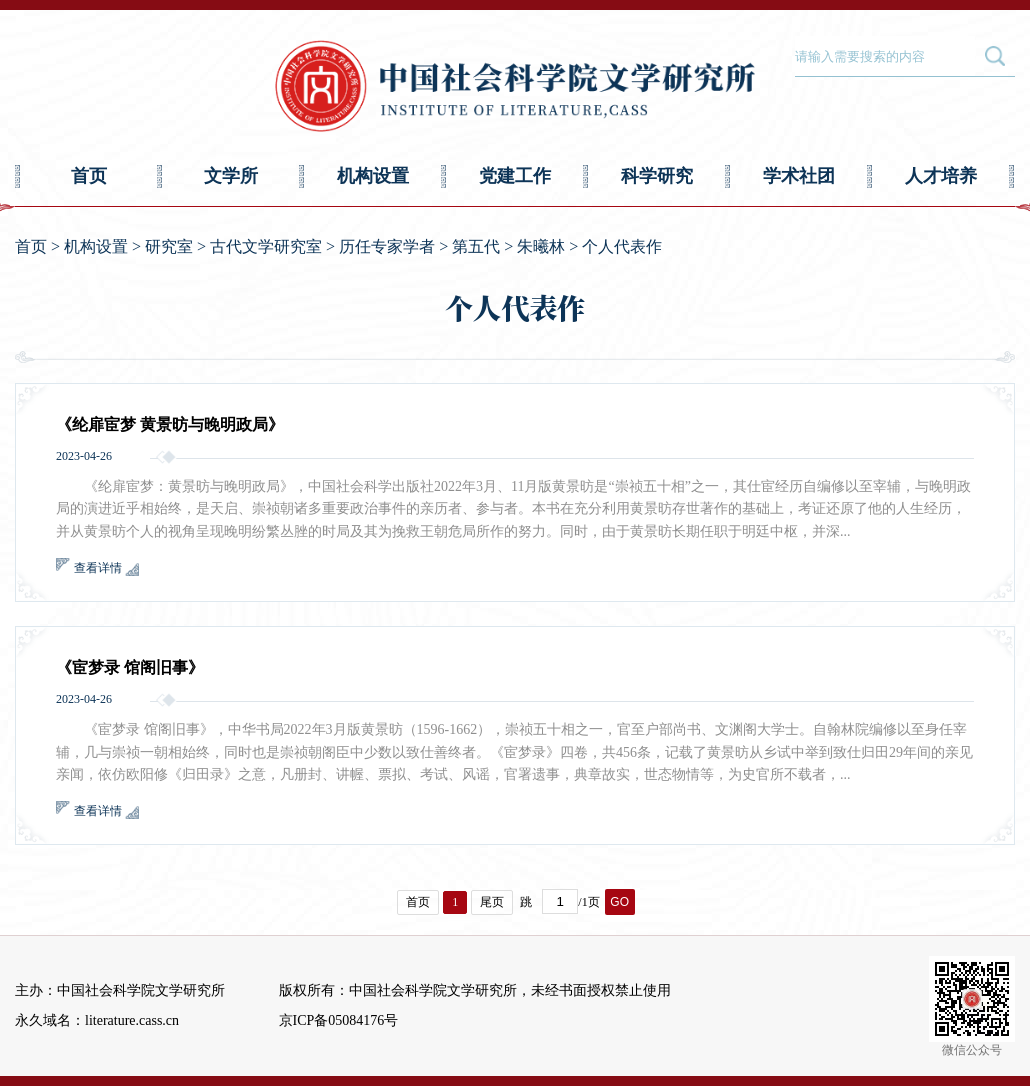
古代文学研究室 (266, 246)
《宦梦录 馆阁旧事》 (130, 667)
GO (619, 902)
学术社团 (799, 176)
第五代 (476, 246)
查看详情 (98, 568)
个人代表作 (622, 246)
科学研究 (657, 176)
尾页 (492, 902)
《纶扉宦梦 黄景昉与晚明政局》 (170, 424)
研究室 (169, 246)
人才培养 (941, 176)
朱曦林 (541, 246)
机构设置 (373, 176)
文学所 (231, 176)
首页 (89, 176)
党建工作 (515, 176)
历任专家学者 (387, 246)
